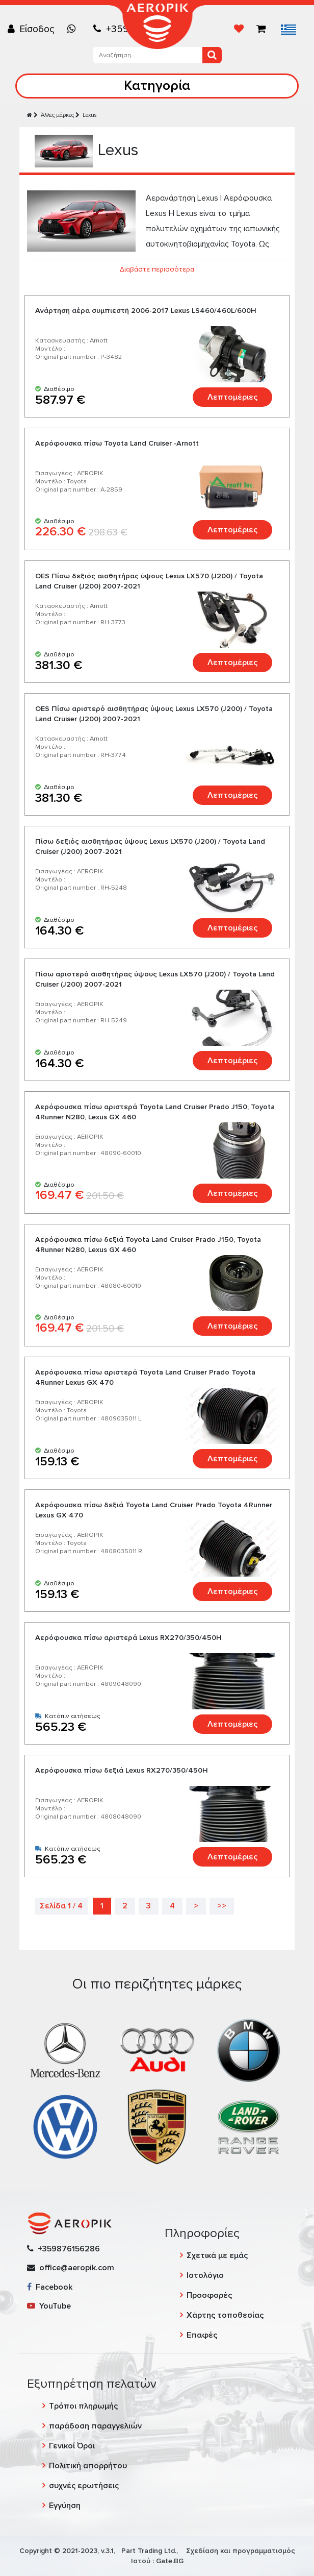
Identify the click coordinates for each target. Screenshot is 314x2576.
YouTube (49, 2306)
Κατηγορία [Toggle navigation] (157, 85)
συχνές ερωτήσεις (84, 2486)
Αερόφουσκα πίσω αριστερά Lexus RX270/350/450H (128, 1637)
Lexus (89, 115)
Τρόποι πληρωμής (83, 2406)
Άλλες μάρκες (57, 115)
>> (221, 1906)
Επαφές (202, 2335)
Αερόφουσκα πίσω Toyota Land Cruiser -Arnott (117, 443)
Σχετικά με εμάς (217, 2255)
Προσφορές (209, 2295)
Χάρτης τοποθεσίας (225, 2315)
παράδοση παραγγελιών (95, 2426)
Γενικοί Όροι (72, 2446)
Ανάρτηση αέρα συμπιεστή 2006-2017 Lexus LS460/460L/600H (145, 310)
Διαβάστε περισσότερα (157, 269)
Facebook (49, 2287)
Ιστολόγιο (205, 2275)
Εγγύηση (65, 2505)
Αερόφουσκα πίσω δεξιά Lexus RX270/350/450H (121, 1770)
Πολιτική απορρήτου (88, 2466)
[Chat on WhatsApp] (74, 29)
